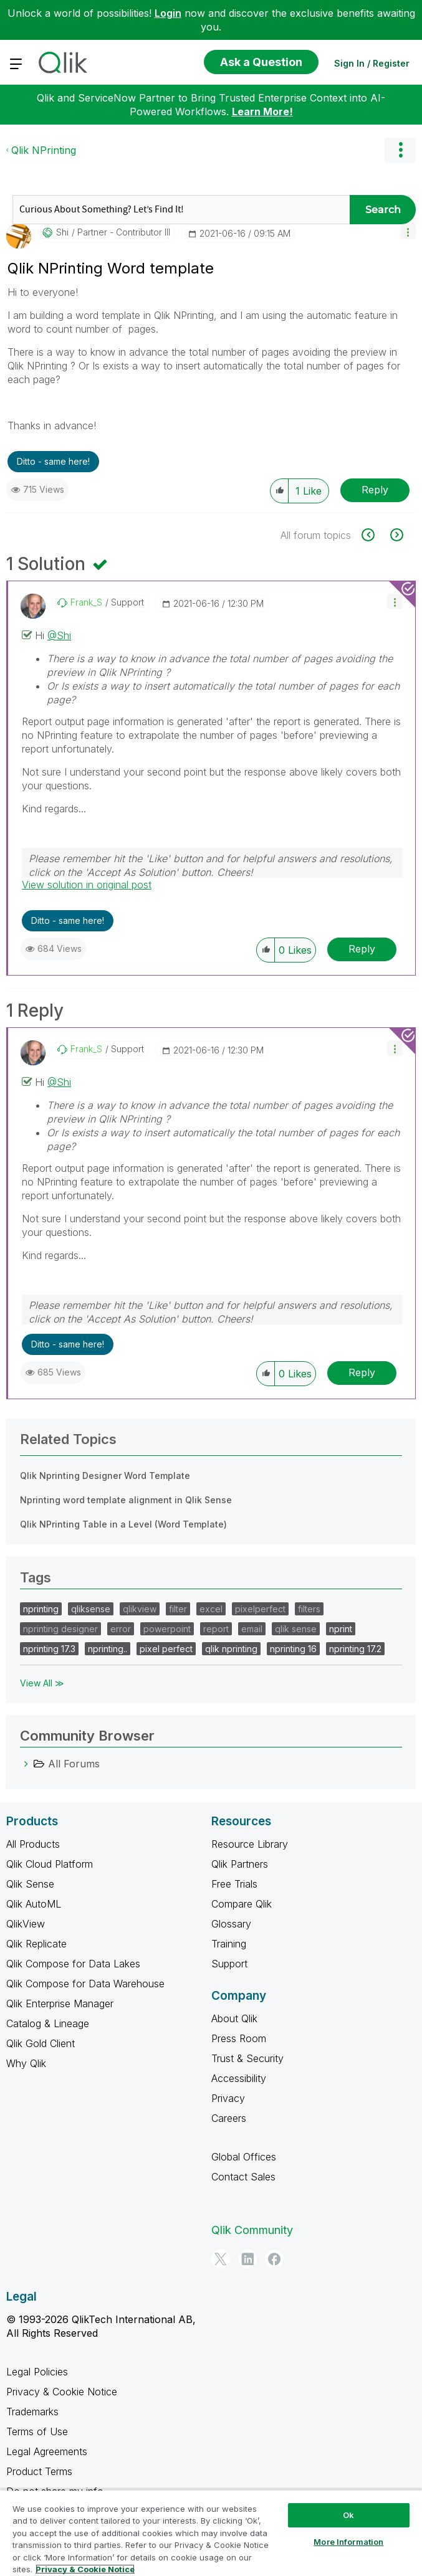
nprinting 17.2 (355, 1648)
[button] (408, 231)
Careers (228, 2118)
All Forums (74, 1763)
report (216, 1628)
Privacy (228, 2098)
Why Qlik (26, 2063)
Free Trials (234, 1884)
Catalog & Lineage (47, 2023)
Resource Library (249, 1844)
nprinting (41, 1609)
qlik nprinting (231, 1648)
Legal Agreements (46, 2451)
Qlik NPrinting (43, 150)
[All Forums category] (26, 1764)
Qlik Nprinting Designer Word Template (105, 1475)
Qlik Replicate (36, 1943)
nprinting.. (107, 1648)
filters (309, 1609)
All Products (33, 1844)
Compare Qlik (241, 1904)
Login (168, 13)
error (120, 1628)
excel (211, 1609)
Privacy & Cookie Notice (61, 2391)
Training (228, 1943)
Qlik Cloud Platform (49, 1864)
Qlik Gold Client (40, 2043)
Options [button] (400, 150)
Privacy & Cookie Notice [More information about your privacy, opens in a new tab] (85, 2569)
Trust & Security (247, 2058)
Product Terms (39, 2471)
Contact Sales (243, 2176)
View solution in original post (86, 884)
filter (178, 1609)
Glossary (231, 1924)
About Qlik (234, 2018)
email (251, 1628)
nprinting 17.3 (49, 1648)
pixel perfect (166, 1648)
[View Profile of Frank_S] (86, 602)
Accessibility (238, 2078)
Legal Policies (37, 2371)
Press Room (238, 2038)
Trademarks (32, 2411)
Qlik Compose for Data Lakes (73, 1963)
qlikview (139, 1609)
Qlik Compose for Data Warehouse (85, 1983)
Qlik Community (252, 2229)
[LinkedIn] (247, 2259)
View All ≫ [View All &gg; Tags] (42, 1683)
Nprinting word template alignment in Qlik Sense (126, 1500)
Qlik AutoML (33, 1904)
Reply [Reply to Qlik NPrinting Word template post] (375, 489)
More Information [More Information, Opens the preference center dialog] (348, 2542)
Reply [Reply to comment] (361, 949)
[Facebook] (274, 2259)
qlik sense (296, 1628)
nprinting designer (60, 1628)
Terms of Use (37, 2431)
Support (229, 1963)
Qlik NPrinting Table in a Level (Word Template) (123, 1524)
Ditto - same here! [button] (53, 461)
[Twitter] (220, 2259)
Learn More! (262, 111)
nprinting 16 (293, 1648)
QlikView (25, 1924)
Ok (348, 2515)
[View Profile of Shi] (62, 232)
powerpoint (167, 1628)
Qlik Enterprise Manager (59, 2003)
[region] (211, 2532)
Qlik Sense (30, 1884)
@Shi (59, 635)
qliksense (90, 1609)
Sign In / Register (372, 63)
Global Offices (243, 2157)
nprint (340, 1628)
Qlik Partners (239, 1864)
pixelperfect (260, 1609)
